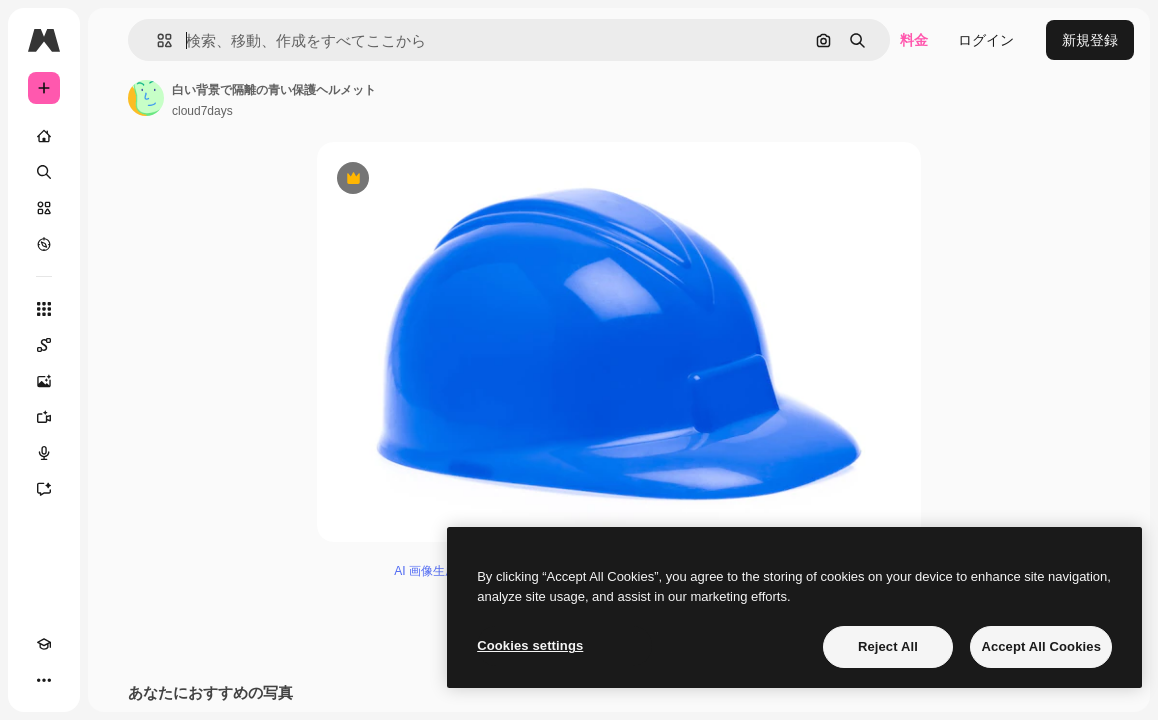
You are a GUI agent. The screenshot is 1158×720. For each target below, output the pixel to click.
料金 (914, 40)
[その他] (44, 680)
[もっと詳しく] (44, 244)
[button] (156, 40)
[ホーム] (44, 136)
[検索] (44, 172)
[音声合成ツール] (44, 453)
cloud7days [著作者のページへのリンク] (202, 111)
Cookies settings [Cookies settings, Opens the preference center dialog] (530, 645)
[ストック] (44, 208)
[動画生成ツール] (44, 417)
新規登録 (1090, 40)
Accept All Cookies (1041, 646)
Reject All (888, 646)
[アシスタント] (44, 489)
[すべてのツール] (44, 309)
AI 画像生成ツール (443, 571)
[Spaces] (44, 345)
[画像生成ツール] (44, 381)
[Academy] (44, 644)
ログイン (986, 40)
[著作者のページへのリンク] (146, 98)
